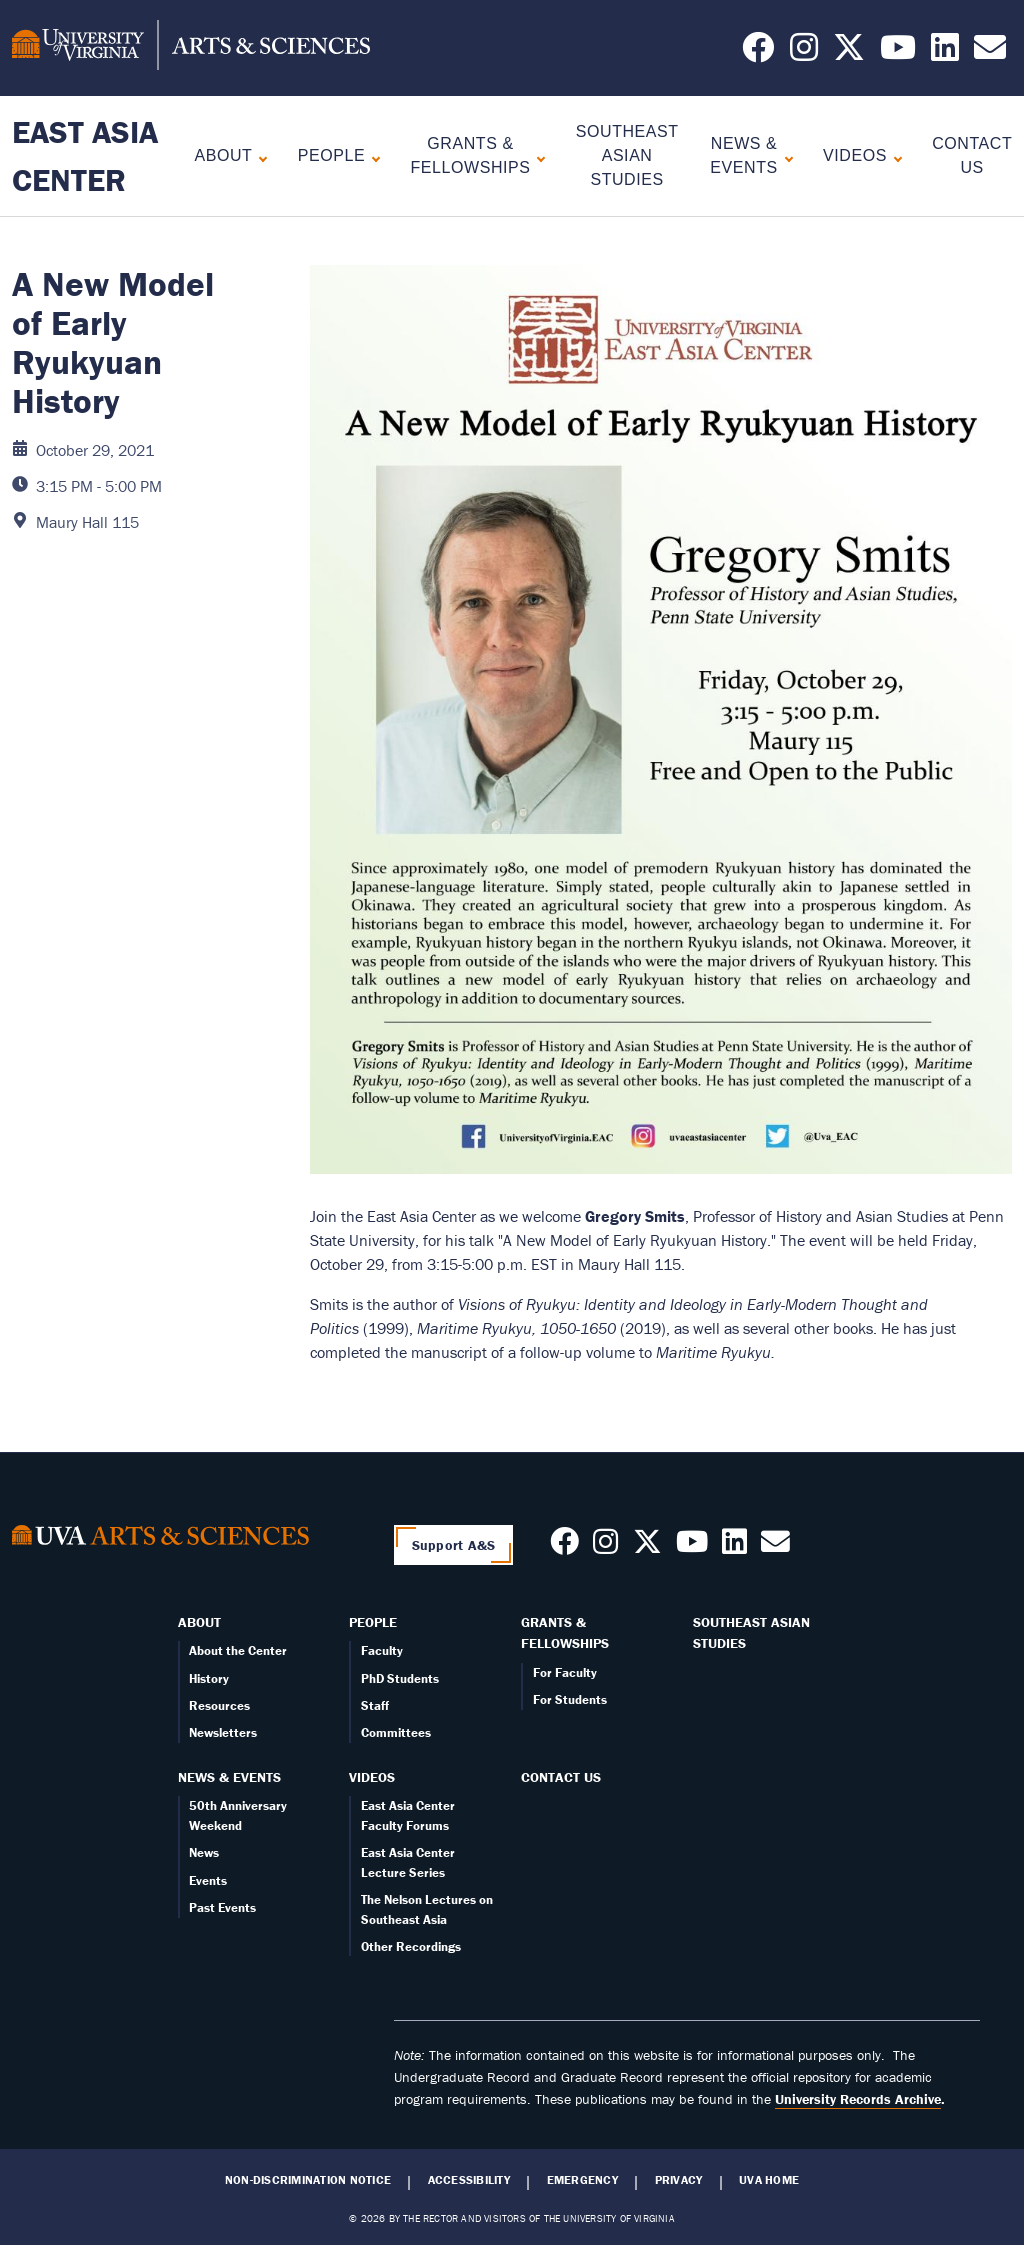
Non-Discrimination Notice (308, 2180)
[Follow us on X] (849, 53)
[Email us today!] (990, 53)
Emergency (582, 2180)
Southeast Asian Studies (627, 155)
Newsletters (223, 1732)
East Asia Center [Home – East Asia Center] (85, 155)
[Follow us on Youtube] (692, 1547)
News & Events (743, 155)
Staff (375, 1705)
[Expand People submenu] (371, 156)
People (331, 155)
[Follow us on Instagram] (804, 53)
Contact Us (561, 1777)
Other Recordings (411, 1946)
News (204, 1852)
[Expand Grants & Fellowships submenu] (536, 156)
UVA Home (769, 2180)
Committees (396, 1732)
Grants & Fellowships (471, 155)
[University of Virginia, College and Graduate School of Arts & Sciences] (191, 48)
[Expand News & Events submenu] (784, 156)
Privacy (679, 2180)
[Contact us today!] (775, 1547)
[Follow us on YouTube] (898, 53)
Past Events (222, 1907)
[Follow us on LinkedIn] (945, 53)
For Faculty (565, 1672)
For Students (570, 1699)
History (209, 1678)
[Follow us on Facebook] (758, 53)
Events (208, 1880)
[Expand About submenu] (258, 156)
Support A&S (454, 1545)
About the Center (238, 1650)
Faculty (382, 1650)
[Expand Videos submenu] (893, 156)
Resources (219, 1705)
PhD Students (400, 1678)
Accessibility (469, 2180)
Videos (855, 155)
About (224, 155)
